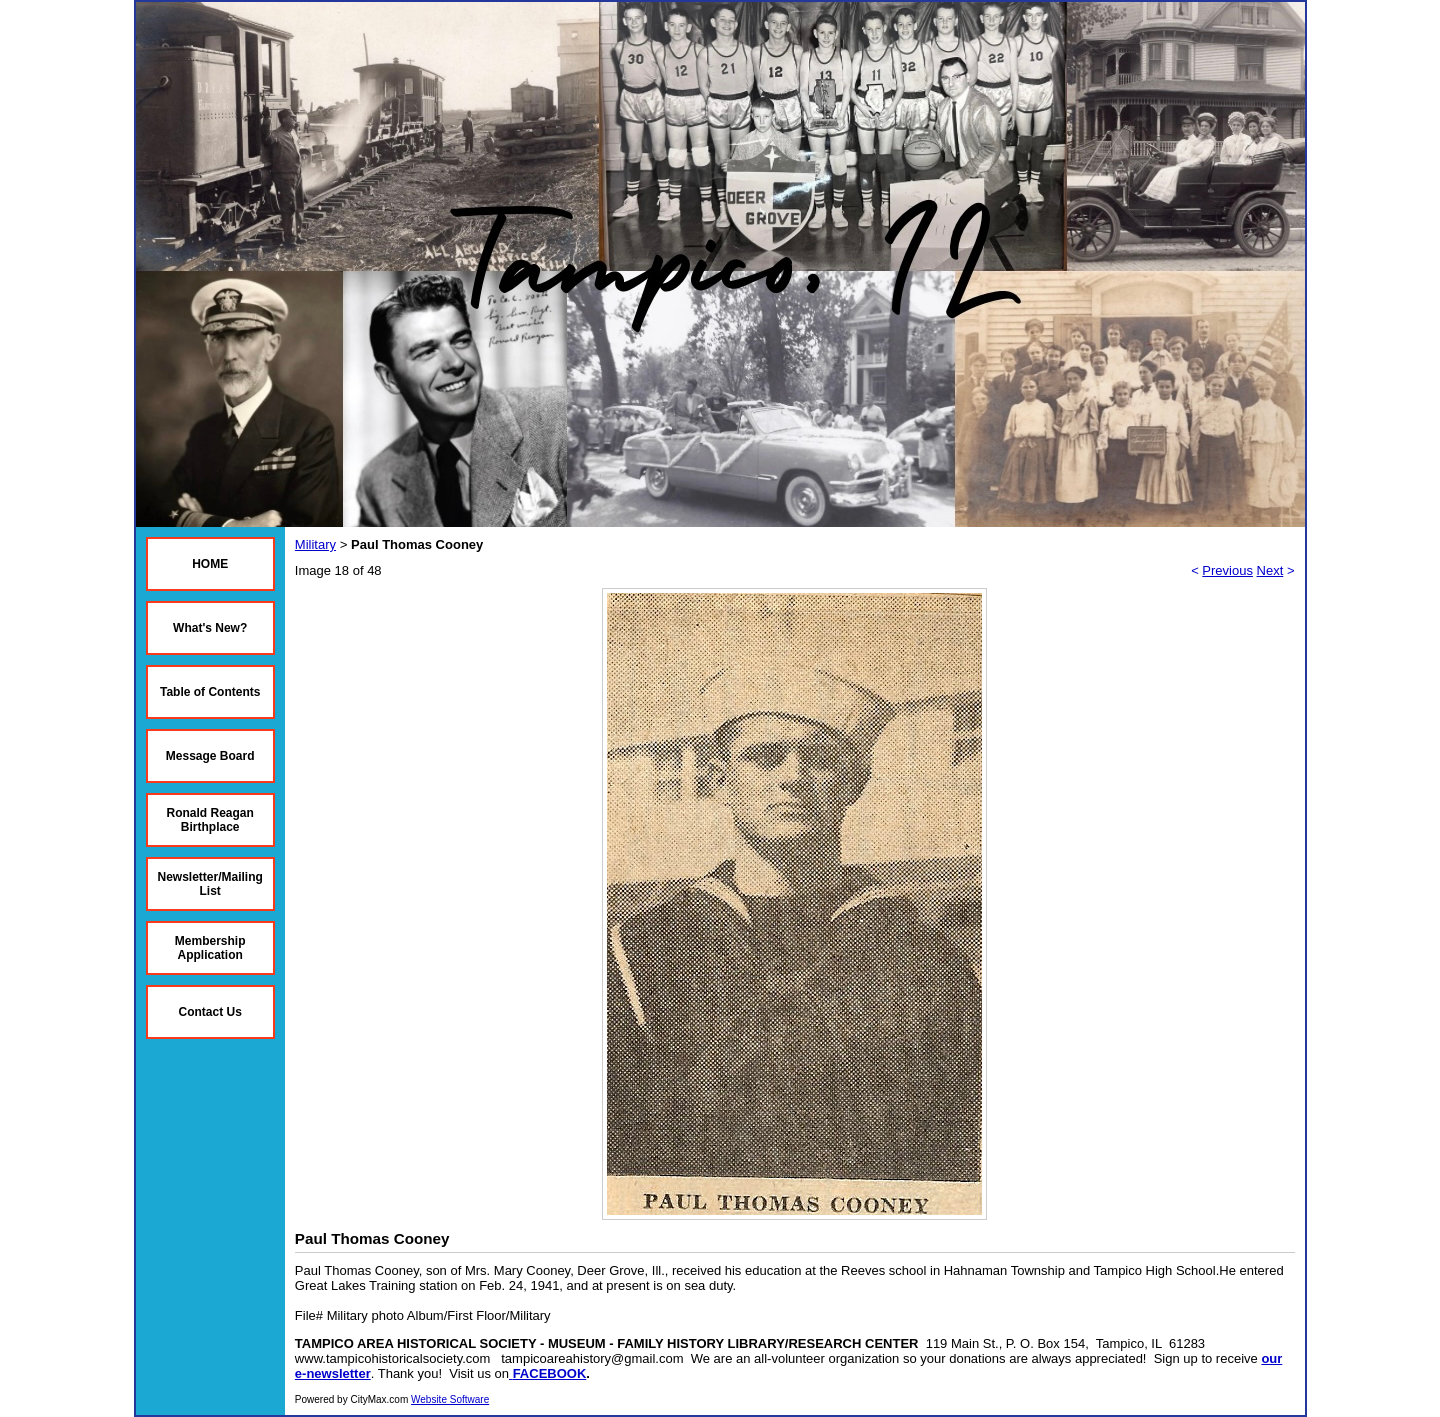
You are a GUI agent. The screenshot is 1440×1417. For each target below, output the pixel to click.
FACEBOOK (550, 1373)
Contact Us (210, 1012)
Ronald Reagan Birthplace (210, 820)
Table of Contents (210, 692)
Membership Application (210, 948)
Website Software (450, 1399)
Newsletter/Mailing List (210, 884)
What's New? (210, 628)
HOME (210, 564)
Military (315, 544)
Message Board (210, 756)
